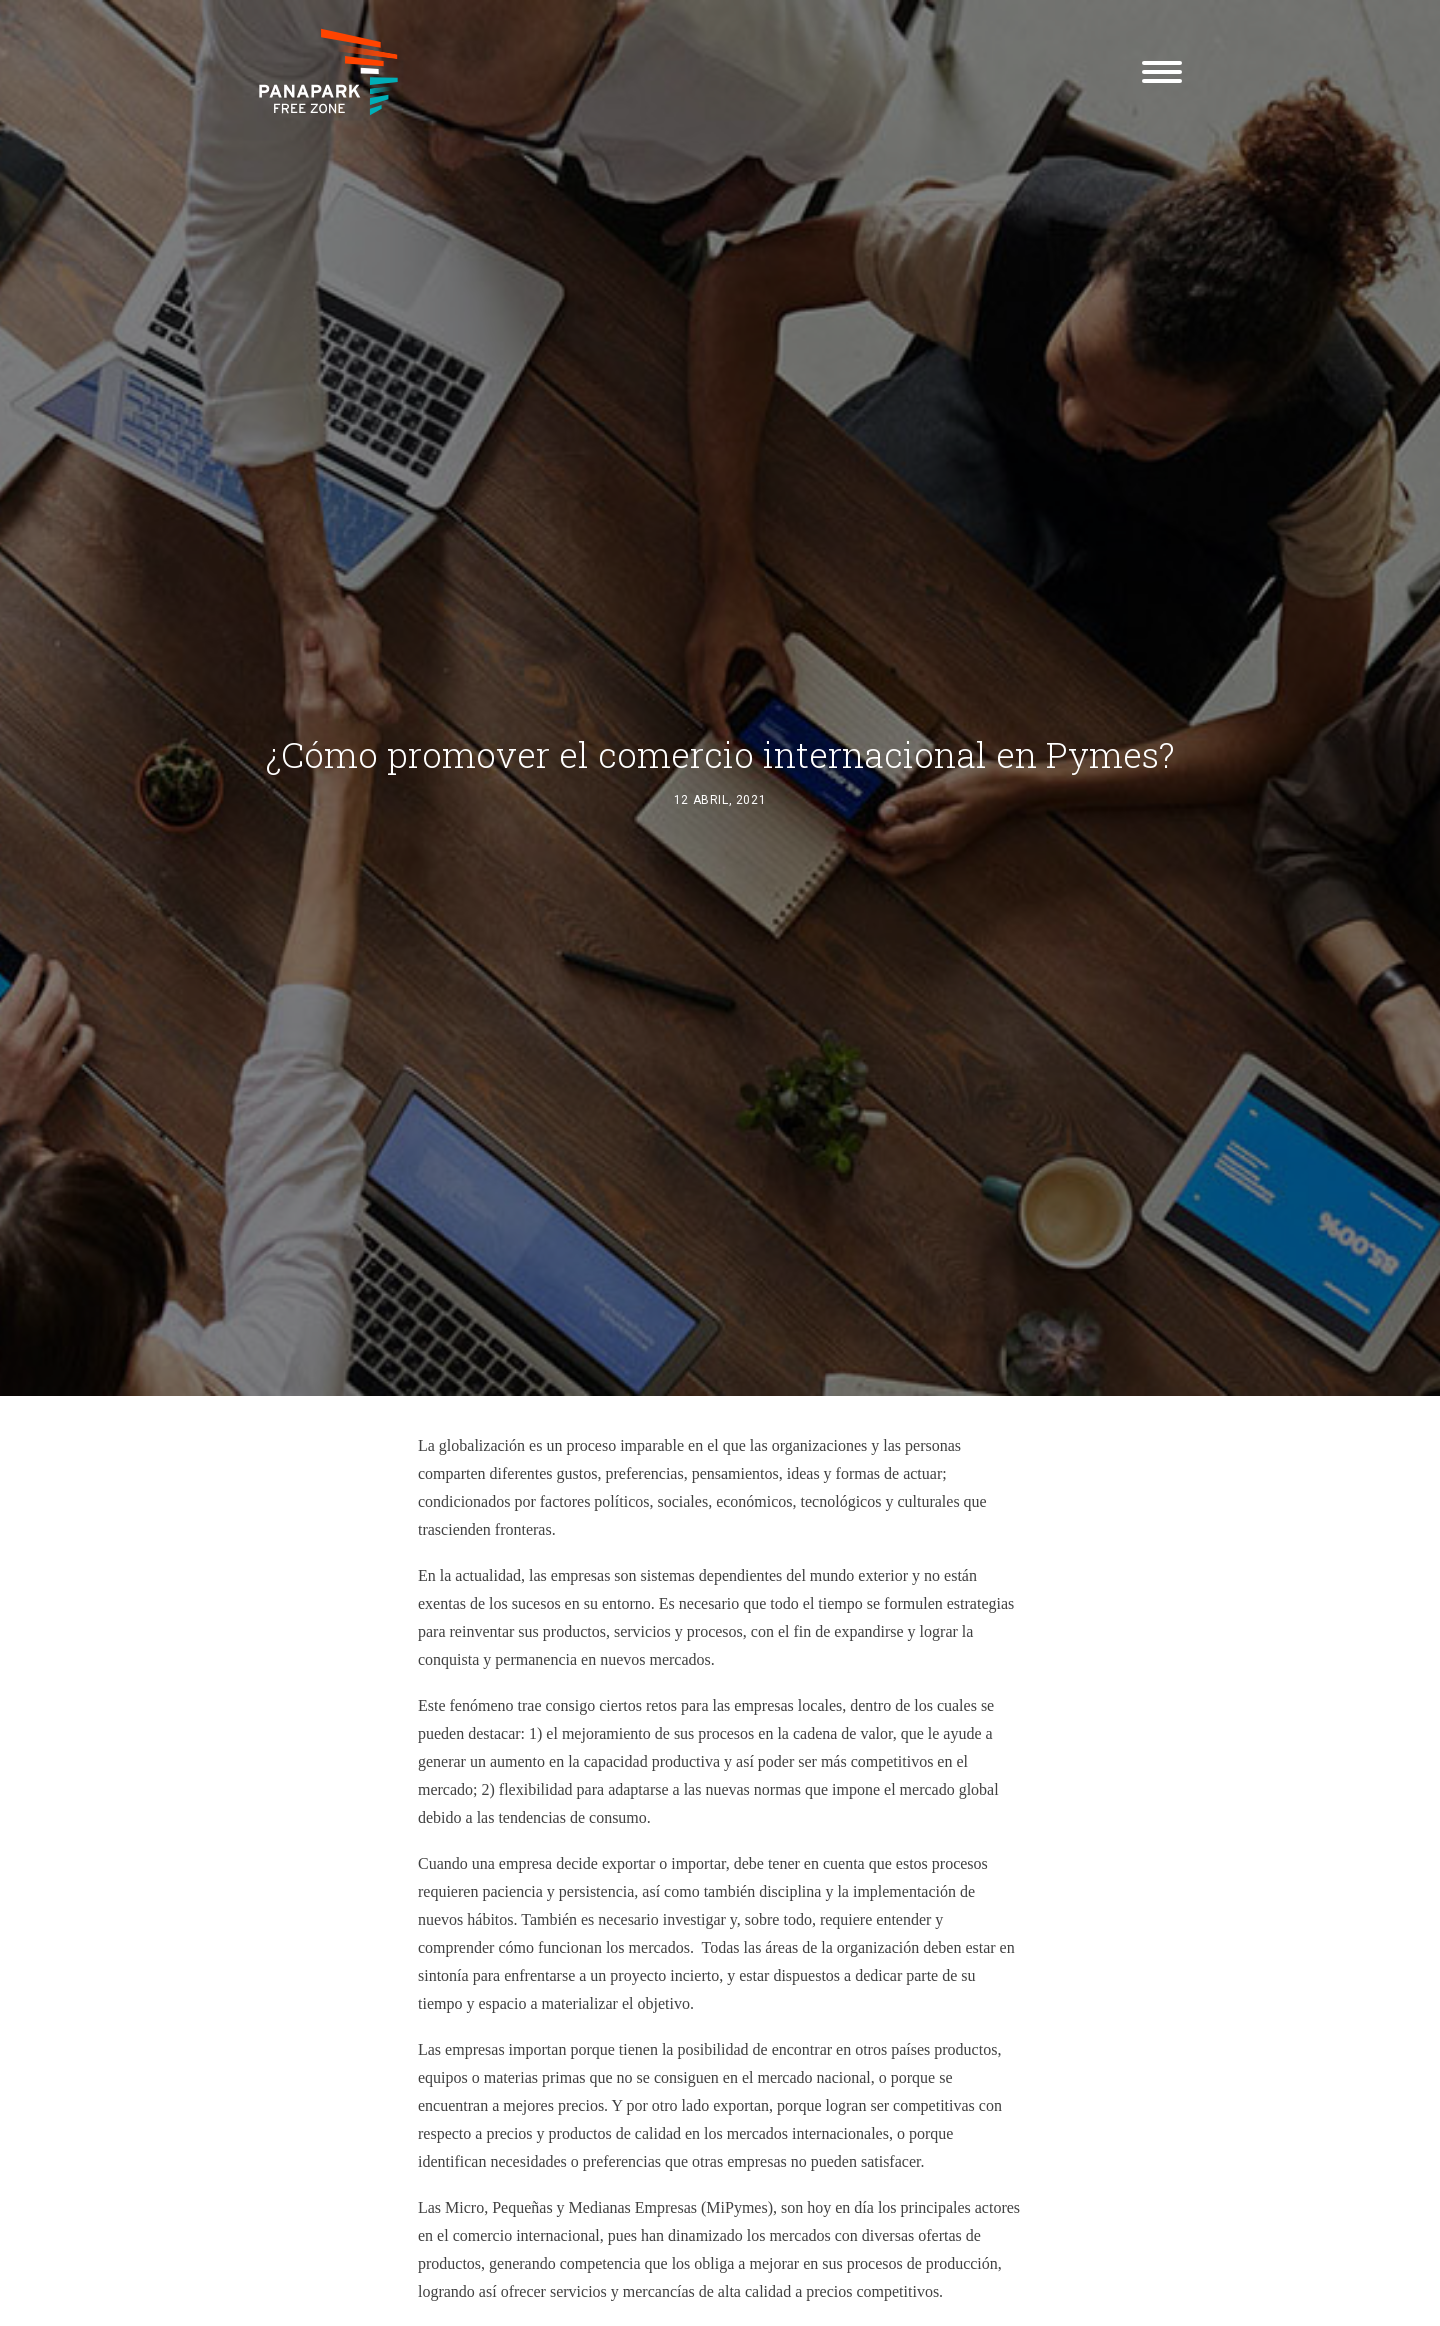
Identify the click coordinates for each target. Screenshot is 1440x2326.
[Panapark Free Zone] (328, 72)
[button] (1162, 72)
